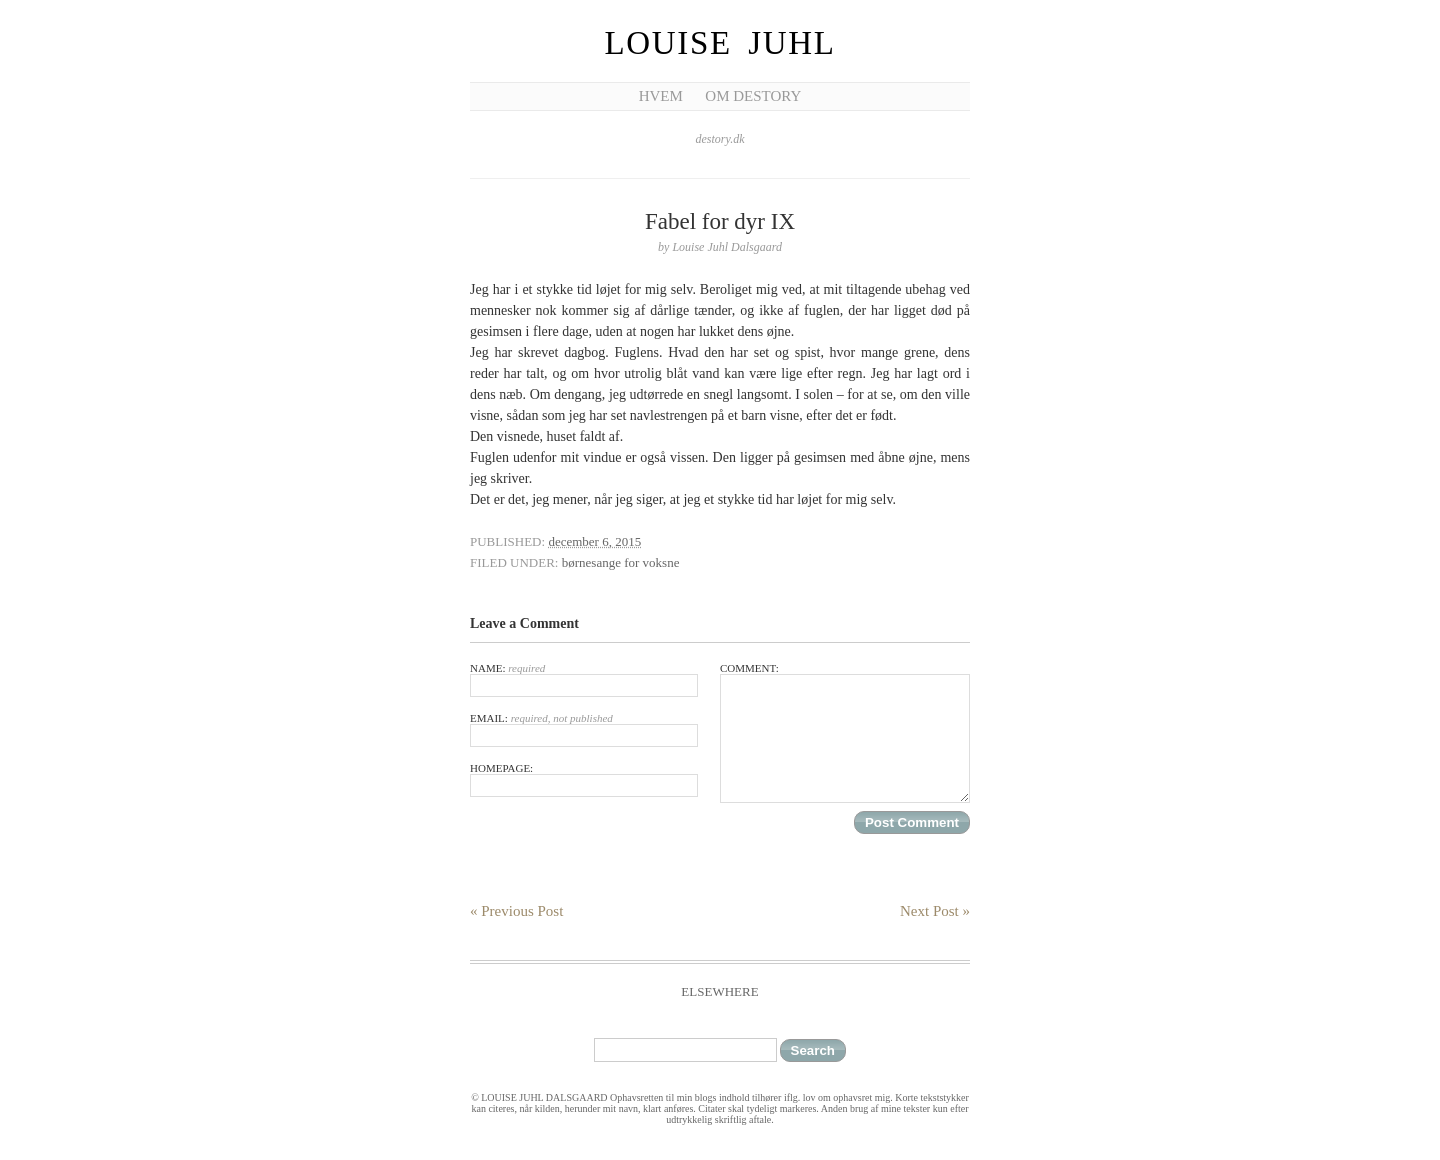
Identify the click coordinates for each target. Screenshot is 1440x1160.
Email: (584, 729)
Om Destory (753, 96)
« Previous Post (516, 911)
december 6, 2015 (594, 541)
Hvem (661, 96)
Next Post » (935, 911)
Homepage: (584, 779)
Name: (584, 679)
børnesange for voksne (621, 562)
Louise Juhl (720, 43)
